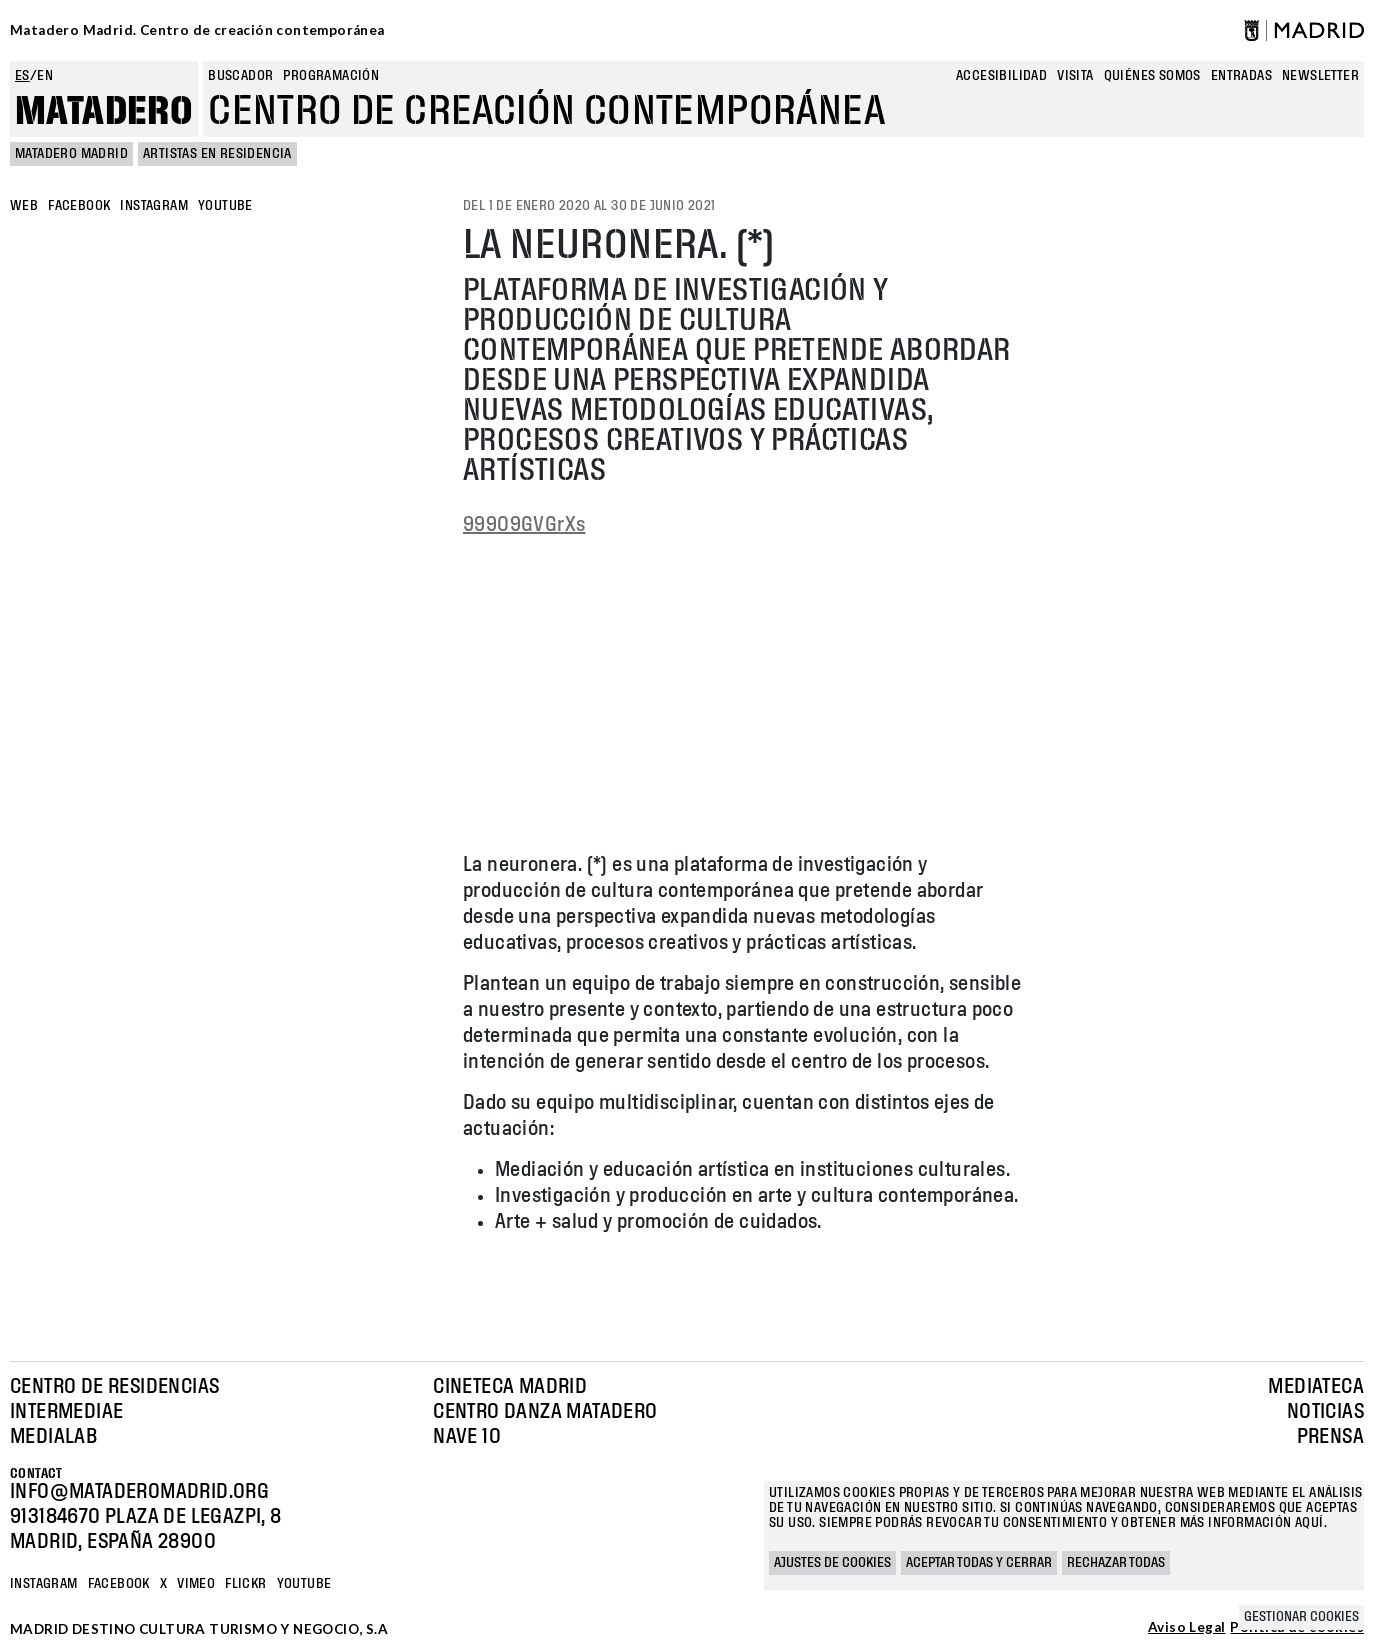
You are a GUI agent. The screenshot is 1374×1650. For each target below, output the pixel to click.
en (45, 76)
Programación (331, 76)
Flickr (245, 1584)
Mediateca (1316, 1387)
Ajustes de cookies (832, 1563)
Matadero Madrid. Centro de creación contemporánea (197, 30)
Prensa (1330, 1437)
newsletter (1320, 76)
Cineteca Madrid (510, 1387)
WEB (24, 206)
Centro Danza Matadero (545, 1412)
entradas (1241, 76)
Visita (1075, 76)
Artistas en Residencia (217, 154)
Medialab (53, 1437)
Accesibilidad (1001, 76)
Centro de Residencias (114, 1387)
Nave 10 (467, 1437)
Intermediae (66, 1412)
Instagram (44, 1584)
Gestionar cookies (1301, 1617)
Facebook (119, 1584)
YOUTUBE (225, 206)
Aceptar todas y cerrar (979, 1563)
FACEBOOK (79, 206)
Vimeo (196, 1584)
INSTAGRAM (154, 206)
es (22, 76)
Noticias (1325, 1412)
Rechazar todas (1116, 1563)
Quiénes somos (1152, 76)
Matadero (104, 112)
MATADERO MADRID (71, 154)
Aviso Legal (1186, 1628)
